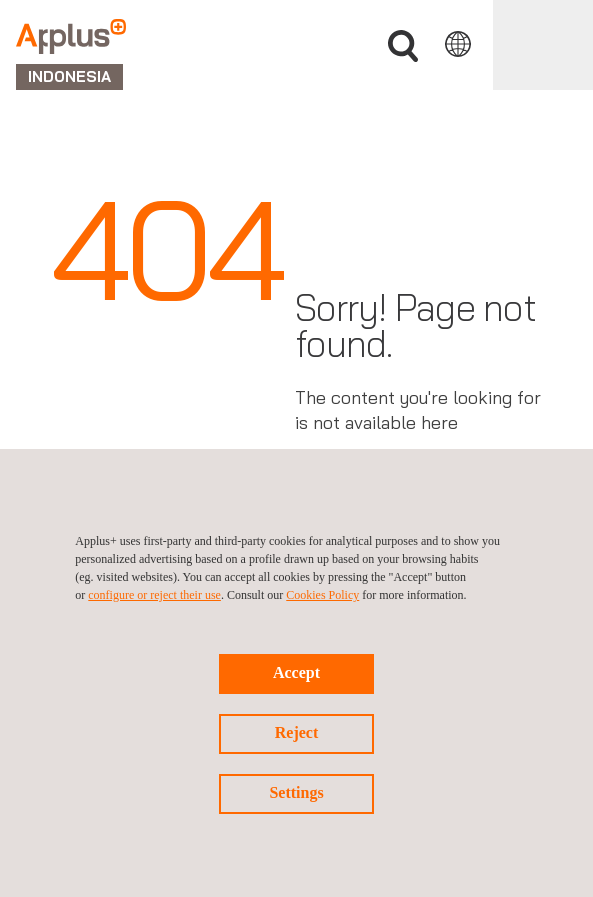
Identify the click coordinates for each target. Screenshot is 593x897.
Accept (296, 672)
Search (403, 46)
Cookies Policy (322, 595)
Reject (297, 732)
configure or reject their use (154, 595)
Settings (296, 792)
